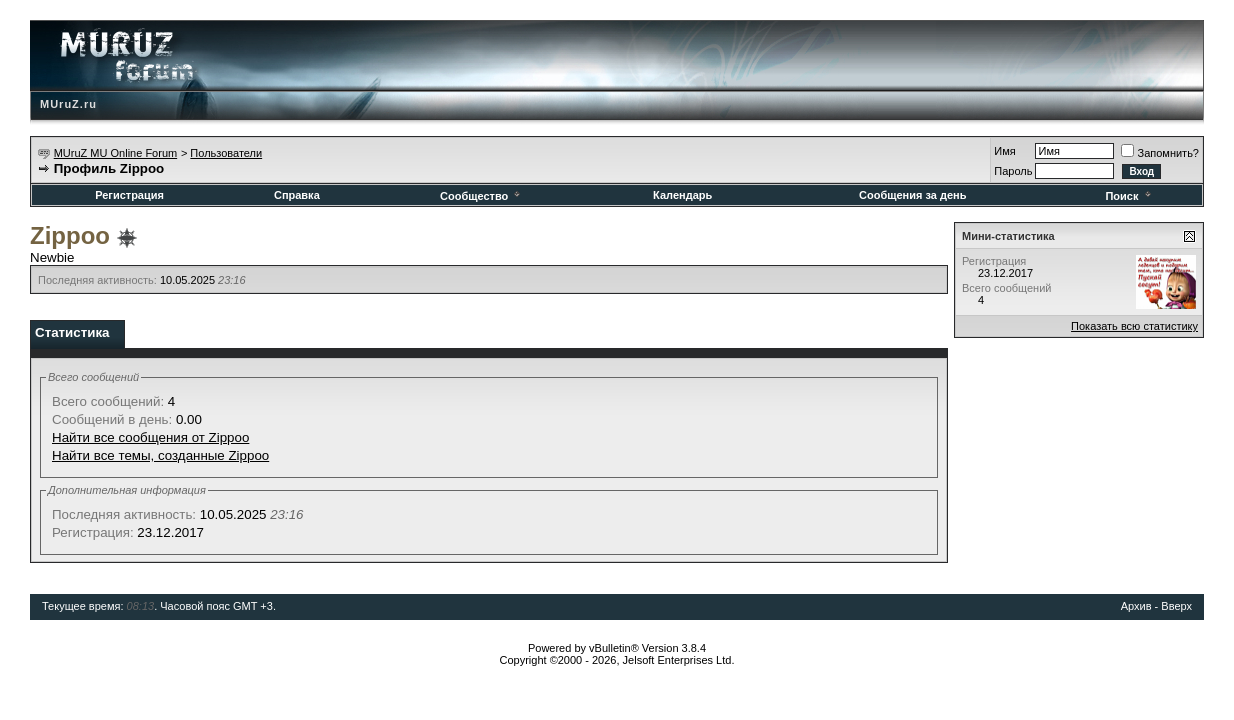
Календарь (682, 195)
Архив (1136, 606)
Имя (1004, 151)
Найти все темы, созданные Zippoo (160, 455)
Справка (297, 195)
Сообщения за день (912, 195)
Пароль (1013, 171)
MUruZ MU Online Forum (115, 153)
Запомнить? (1160, 153)
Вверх (1176, 606)
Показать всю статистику (1134, 326)
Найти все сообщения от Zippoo (150, 437)
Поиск (1129, 196)
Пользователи (226, 153)
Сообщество (481, 196)
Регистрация (129, 195)
